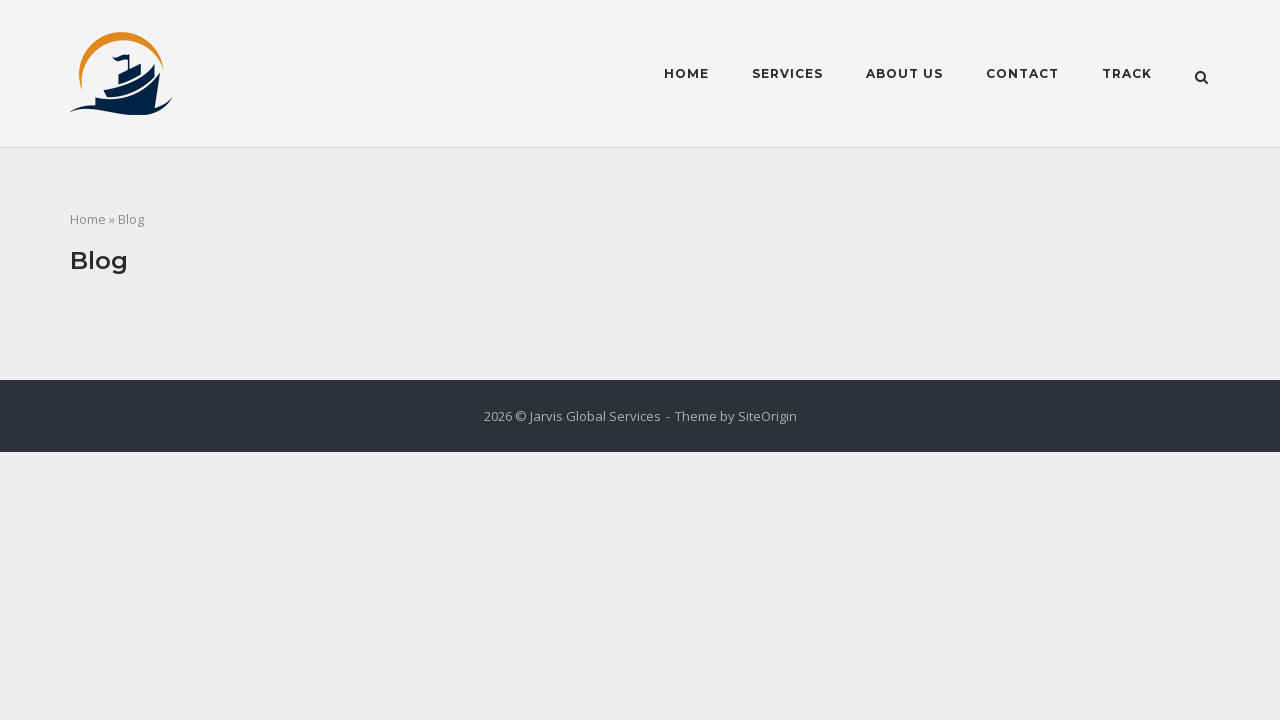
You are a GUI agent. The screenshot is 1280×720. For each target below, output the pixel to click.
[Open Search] (1201, 76)
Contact (1022, 73)
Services (787, 73)
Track (1127, 73)
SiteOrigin (767, 416)
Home (686, 73)
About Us (904, 73)
